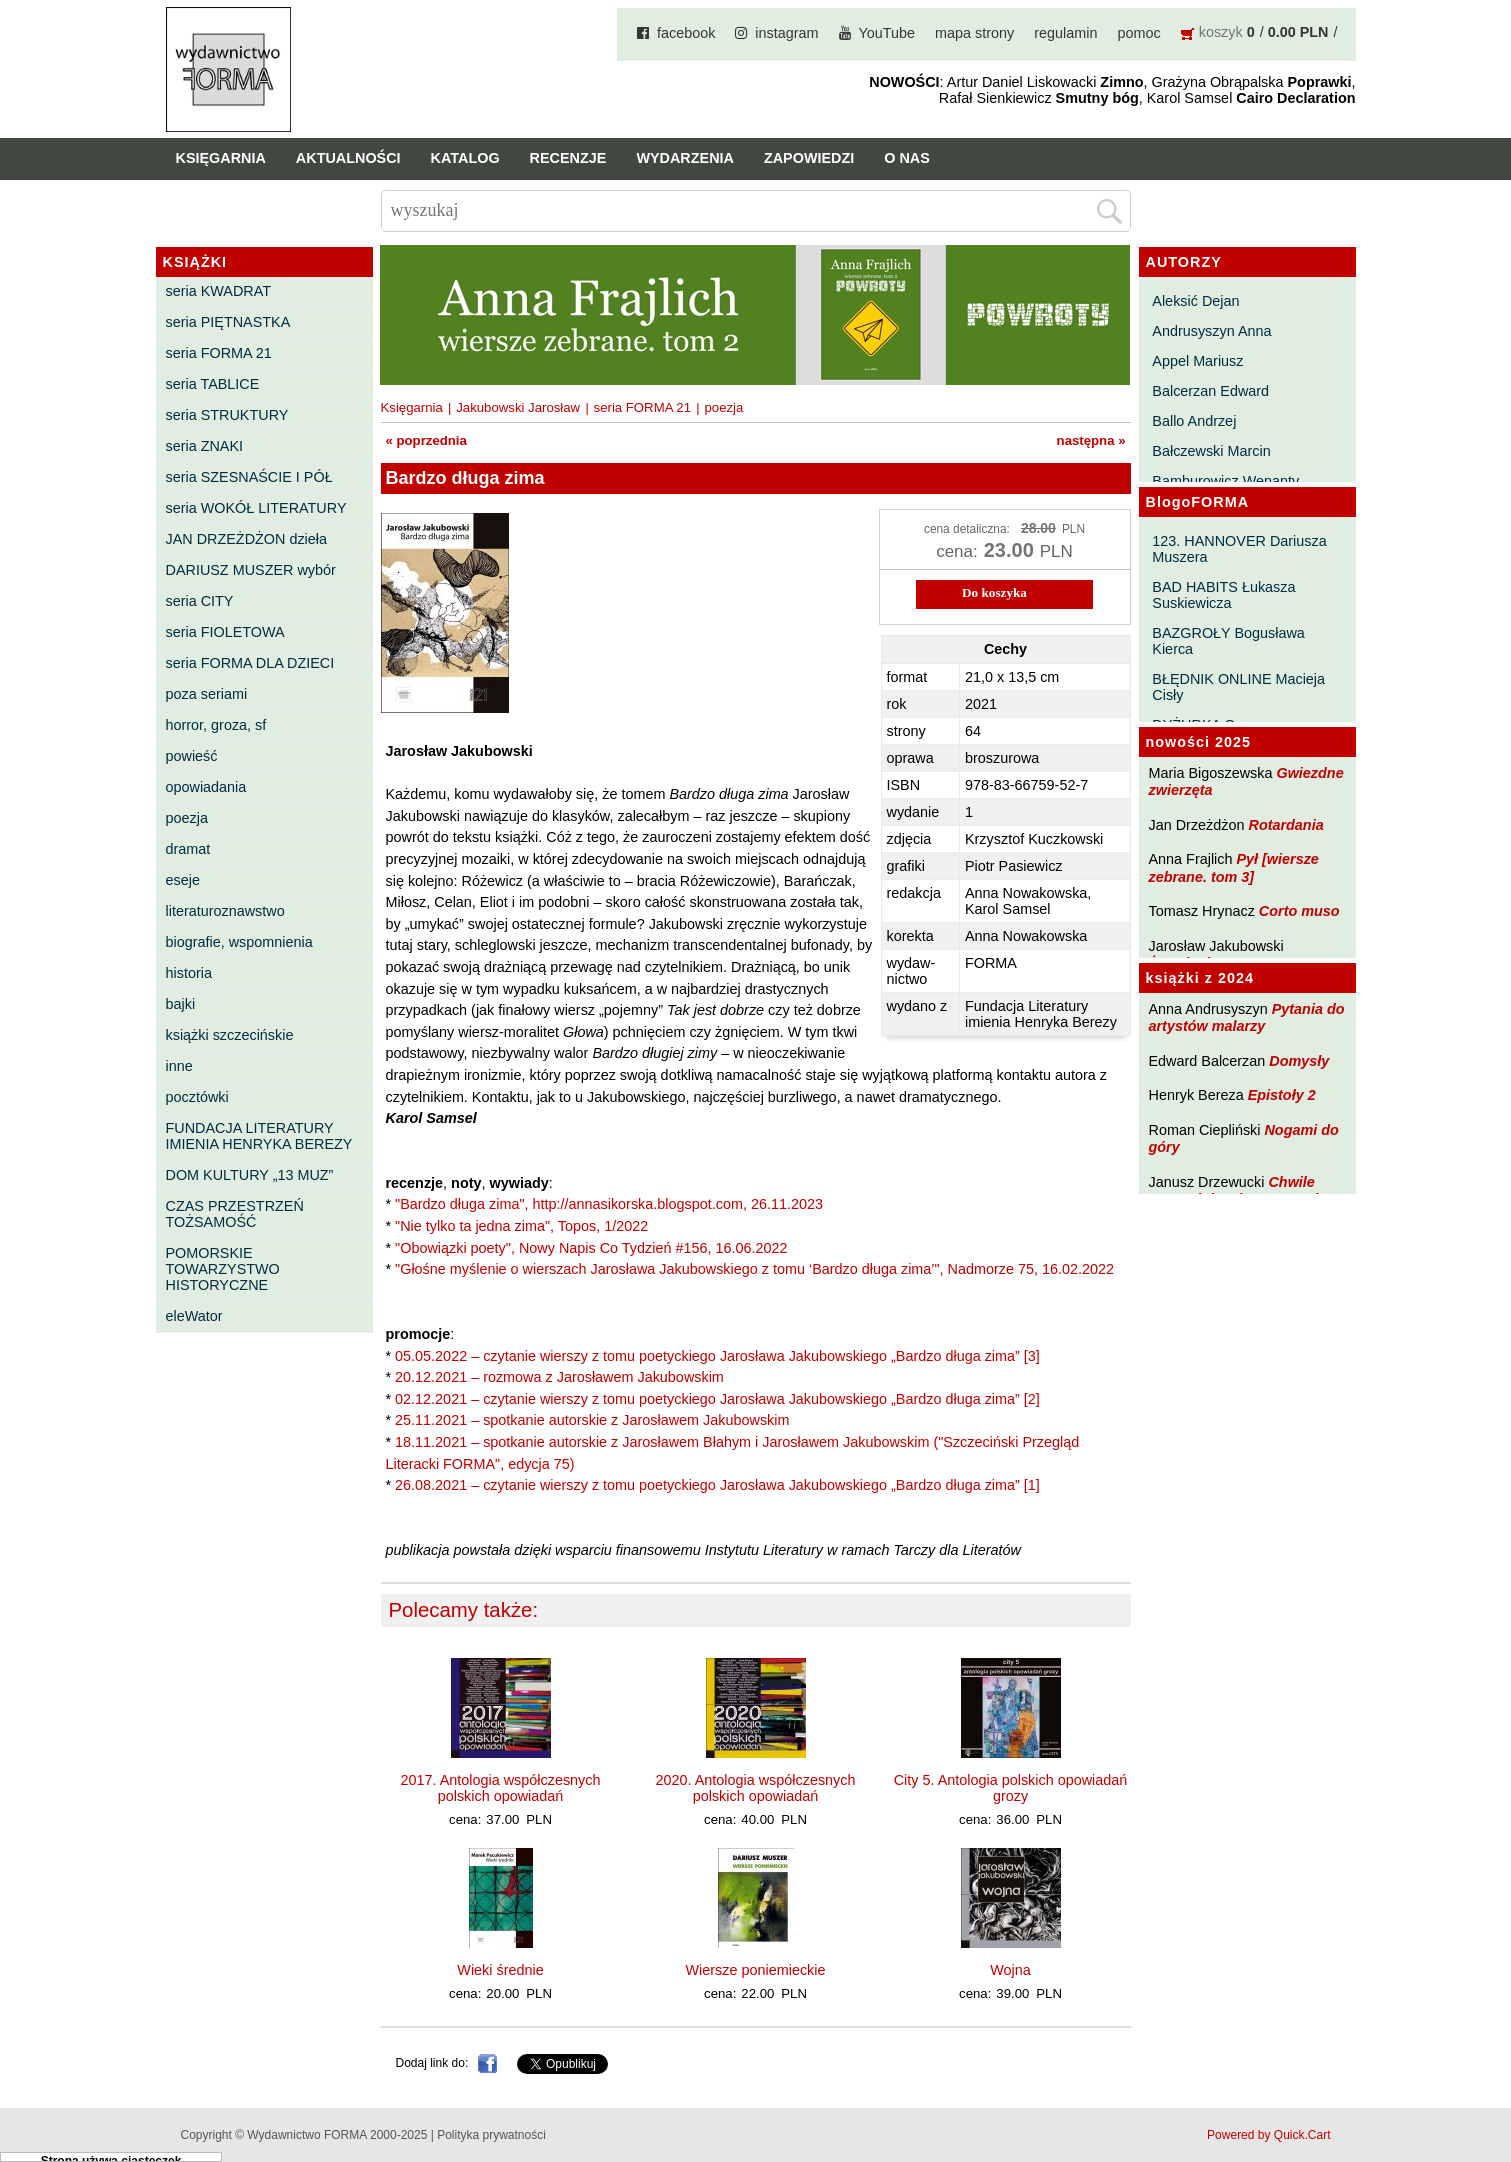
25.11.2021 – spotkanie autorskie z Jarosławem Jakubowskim (592, 1420)
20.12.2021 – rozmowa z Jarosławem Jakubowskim (559, 1377)
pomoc (1139, 33)
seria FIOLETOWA (225, 632)
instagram (786, 33)
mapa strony (974, 33)
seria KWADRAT (219, 291)
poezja (187, 818)
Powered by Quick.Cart (1268, 2135)
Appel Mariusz (1197, 361)
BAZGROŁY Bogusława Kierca (1228, 641)
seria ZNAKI (205, 446)
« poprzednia (426, 440)
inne (179, 1066)
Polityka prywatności (491, 2135)
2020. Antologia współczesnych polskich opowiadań (756, 1788)
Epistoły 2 (1282, 1095)
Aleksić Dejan (1195, 301)
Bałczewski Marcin (1211, 451)
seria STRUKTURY (227, 415)
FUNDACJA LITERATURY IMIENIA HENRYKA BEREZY (259, 1136)
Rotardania (1285, 825)
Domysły (1299, 1061)
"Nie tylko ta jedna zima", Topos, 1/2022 (521, 1226)
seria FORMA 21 (219, 353)
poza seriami (207, 694)
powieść (192, 756)
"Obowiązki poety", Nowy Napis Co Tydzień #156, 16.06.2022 (591, 1248)
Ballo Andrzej (1194, 421)
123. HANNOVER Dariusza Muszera (1239, 549)
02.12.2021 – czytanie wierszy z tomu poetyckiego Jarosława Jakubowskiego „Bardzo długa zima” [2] (717, 1399)
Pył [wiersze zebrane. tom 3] (1234, 867)
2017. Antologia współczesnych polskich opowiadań (501, 1788)
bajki (181, 1004)
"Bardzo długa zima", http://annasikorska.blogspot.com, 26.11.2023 (609, 1204)
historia (189, 973)
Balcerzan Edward (1210, 391)
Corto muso (1299, 911)
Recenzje (568, 158)
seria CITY (200, 601)
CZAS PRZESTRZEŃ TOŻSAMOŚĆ (235, 1214)
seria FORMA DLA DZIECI (250, 663)
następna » (1091, 440)
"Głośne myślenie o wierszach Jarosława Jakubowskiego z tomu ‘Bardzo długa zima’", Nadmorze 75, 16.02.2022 (754, 1269)
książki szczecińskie (230, 1035)
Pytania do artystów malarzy (1247, 1017)
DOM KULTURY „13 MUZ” (250, 1175)
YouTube (887, 33)
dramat (188, 849)
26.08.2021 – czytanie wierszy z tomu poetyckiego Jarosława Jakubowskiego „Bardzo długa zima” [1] (717, 1485)
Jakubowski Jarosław (518, 407)
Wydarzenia (685, 158)
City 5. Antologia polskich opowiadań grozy (1011, 1788)
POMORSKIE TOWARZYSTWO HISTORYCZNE (223, 1269)
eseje (183, 880)
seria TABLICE (213, 384)
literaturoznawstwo (225, 911)
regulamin (1065, 33)
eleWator (194, 1316)
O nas (907, 158)
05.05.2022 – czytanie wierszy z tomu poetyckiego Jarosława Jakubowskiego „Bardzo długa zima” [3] (717, 1356)
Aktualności (348, 158)
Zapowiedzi (809, 158)
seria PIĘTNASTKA (228, 322)
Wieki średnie (500, 1970)
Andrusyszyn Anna (1211, 331)
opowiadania (206, 787)
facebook (686, 33)
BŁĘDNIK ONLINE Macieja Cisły (1238, 687)
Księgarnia (221, 158)
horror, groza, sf (216, 725)
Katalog (465, 158)
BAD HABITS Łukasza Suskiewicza (1223, 595)
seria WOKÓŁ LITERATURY (256, 508)
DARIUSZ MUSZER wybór (251, 570)
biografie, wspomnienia (239, 942)
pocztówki (197, 1097)
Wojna (1010, 1970)
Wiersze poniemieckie (756, 1970)
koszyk (1221, 32)
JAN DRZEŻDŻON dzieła (247, 539)
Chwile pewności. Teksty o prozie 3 (1244, 1190)
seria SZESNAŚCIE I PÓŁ (249, 477)
